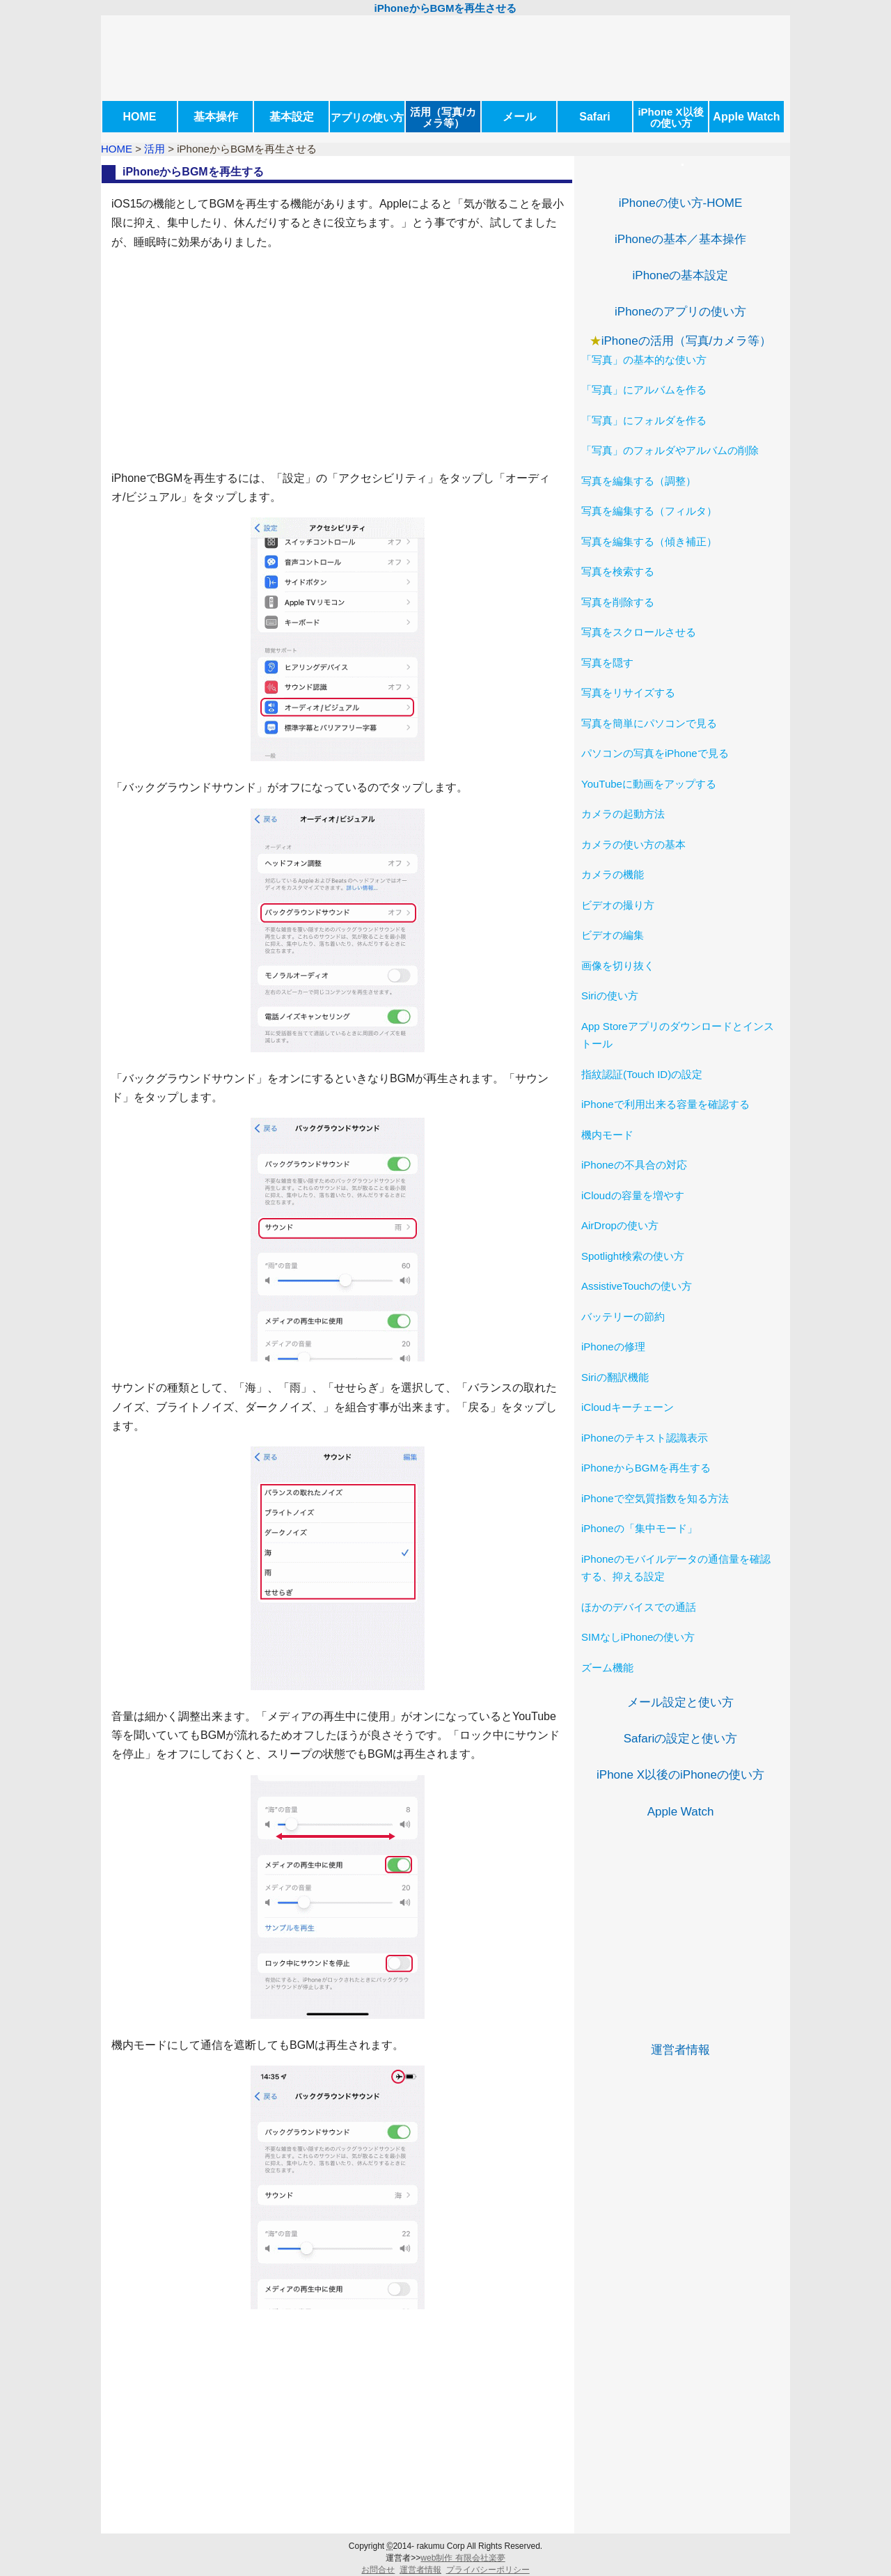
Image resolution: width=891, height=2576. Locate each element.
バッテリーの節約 (623, 1316)
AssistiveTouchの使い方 (636, 1286)
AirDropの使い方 (620, 1225)
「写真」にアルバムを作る (644, 390)
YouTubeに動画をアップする (648, 784)
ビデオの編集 (612, 935)
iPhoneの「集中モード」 (639, 1528)
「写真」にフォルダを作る (644, 420)
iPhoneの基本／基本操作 (680, 239)
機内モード (607, 1135)
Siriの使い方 (609, 995)
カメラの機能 (612, 874)
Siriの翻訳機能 (615, 1377)
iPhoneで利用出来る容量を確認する (665, 1104)
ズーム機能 (607, 1667)
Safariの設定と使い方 (680, 1738)
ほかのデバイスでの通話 (638, 1607)
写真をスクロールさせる (638, 632)
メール (519, 117)
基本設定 (291, 117)
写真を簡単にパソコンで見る (649, 723)
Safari (594, 117)
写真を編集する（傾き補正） (649, 541)
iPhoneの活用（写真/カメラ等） (686, 341)
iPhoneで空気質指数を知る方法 (655, 1498)
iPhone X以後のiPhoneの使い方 (680, 1774)
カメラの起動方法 (623, 814)
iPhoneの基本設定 (681, 275)
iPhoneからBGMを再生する (646, 1468)
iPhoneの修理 (613, 1346)
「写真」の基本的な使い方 (644, 360)
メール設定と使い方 (680, 1702)
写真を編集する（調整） (638, 481)
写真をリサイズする (628, 692)
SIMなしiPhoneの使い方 (638, 1637)
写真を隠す (607, 663)
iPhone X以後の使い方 (670, 117)
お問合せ (378, 2570)
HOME (140, 117)
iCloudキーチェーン (627, 1407)
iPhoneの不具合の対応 (634, 1165)
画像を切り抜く (617, 965)
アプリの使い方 (367, 117)
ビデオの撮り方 (617, 905)
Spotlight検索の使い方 (632, 1256)
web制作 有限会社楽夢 (462, 2558)
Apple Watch (746, 117)
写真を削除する (617, 602)
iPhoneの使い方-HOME (681, 203)
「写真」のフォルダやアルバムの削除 (670, 450)
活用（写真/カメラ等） (442, 117)
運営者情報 (680, 2049)
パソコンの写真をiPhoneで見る (655, 753)
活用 (154, 149)
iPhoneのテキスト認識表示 (644, 1438)
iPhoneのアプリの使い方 (680, 311)
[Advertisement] (337, 360)
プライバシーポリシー (488, 2570)
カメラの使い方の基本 (633, 844)
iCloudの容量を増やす (632, 1195)
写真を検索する (617, 571)
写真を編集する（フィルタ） (649, 511)
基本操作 (216, 117)
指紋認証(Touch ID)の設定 (641, 1074)
